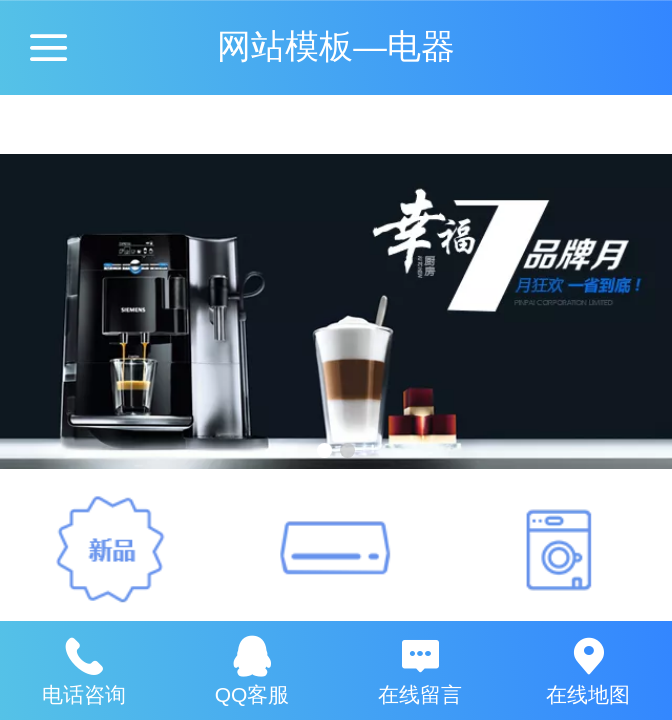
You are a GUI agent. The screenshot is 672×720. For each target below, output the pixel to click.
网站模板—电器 (336, 46)
